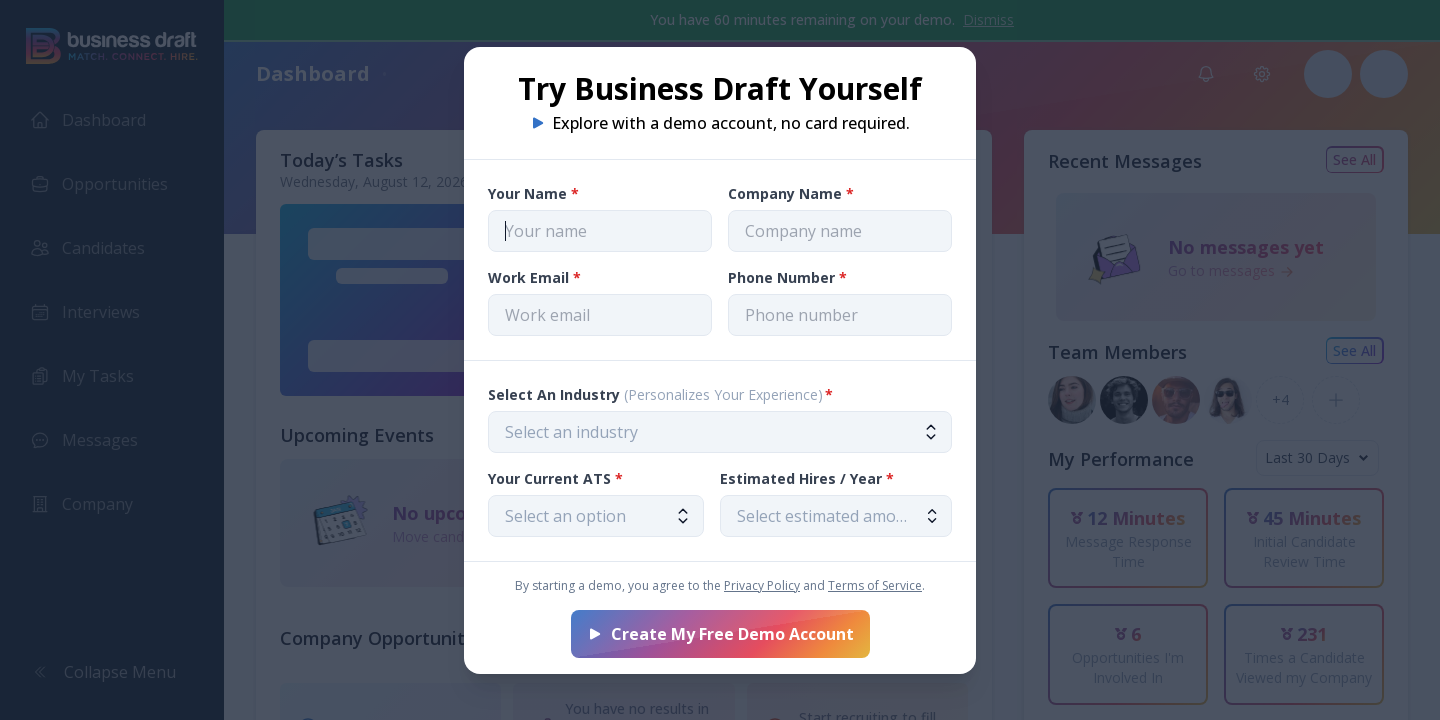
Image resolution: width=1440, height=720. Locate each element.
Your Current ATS (555, 478)
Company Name (791, 193)
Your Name (533, 193)
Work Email (534, 277)
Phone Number (787, 277)
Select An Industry (660, 394)
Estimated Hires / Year (807, 478)
